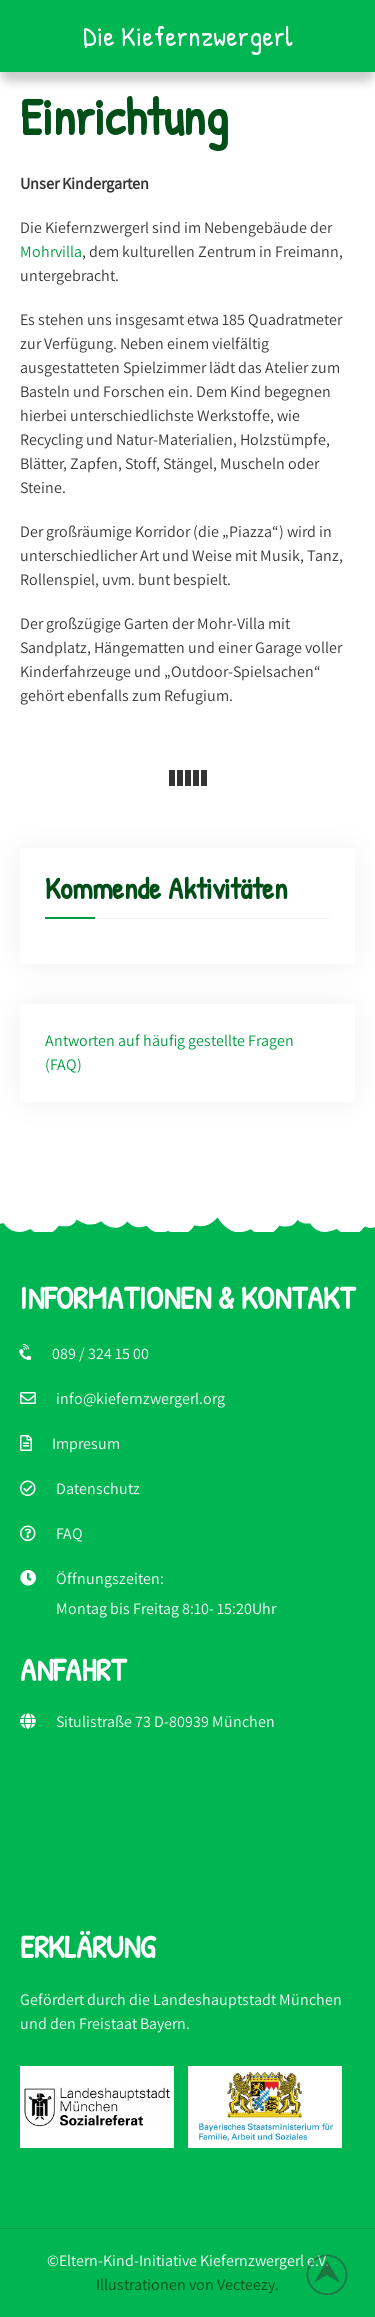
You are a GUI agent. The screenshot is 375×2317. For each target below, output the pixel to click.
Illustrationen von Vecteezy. (187, 2284)
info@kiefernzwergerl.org (140, 1398)
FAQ (69, 1533)
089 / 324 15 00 (100, 1353)
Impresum (86, 1443)
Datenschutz (98, 1488)
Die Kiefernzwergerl (188, 36)
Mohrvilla (51, 251)
